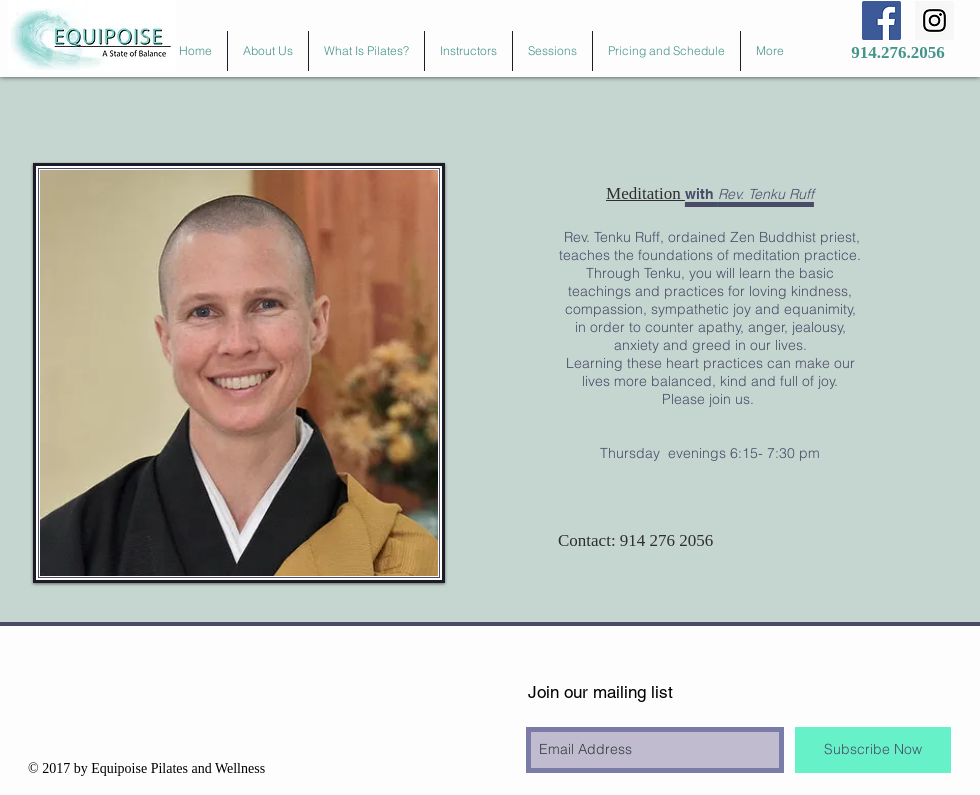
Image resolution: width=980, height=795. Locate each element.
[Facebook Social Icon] (881, 20)
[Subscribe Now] (873, 750)
